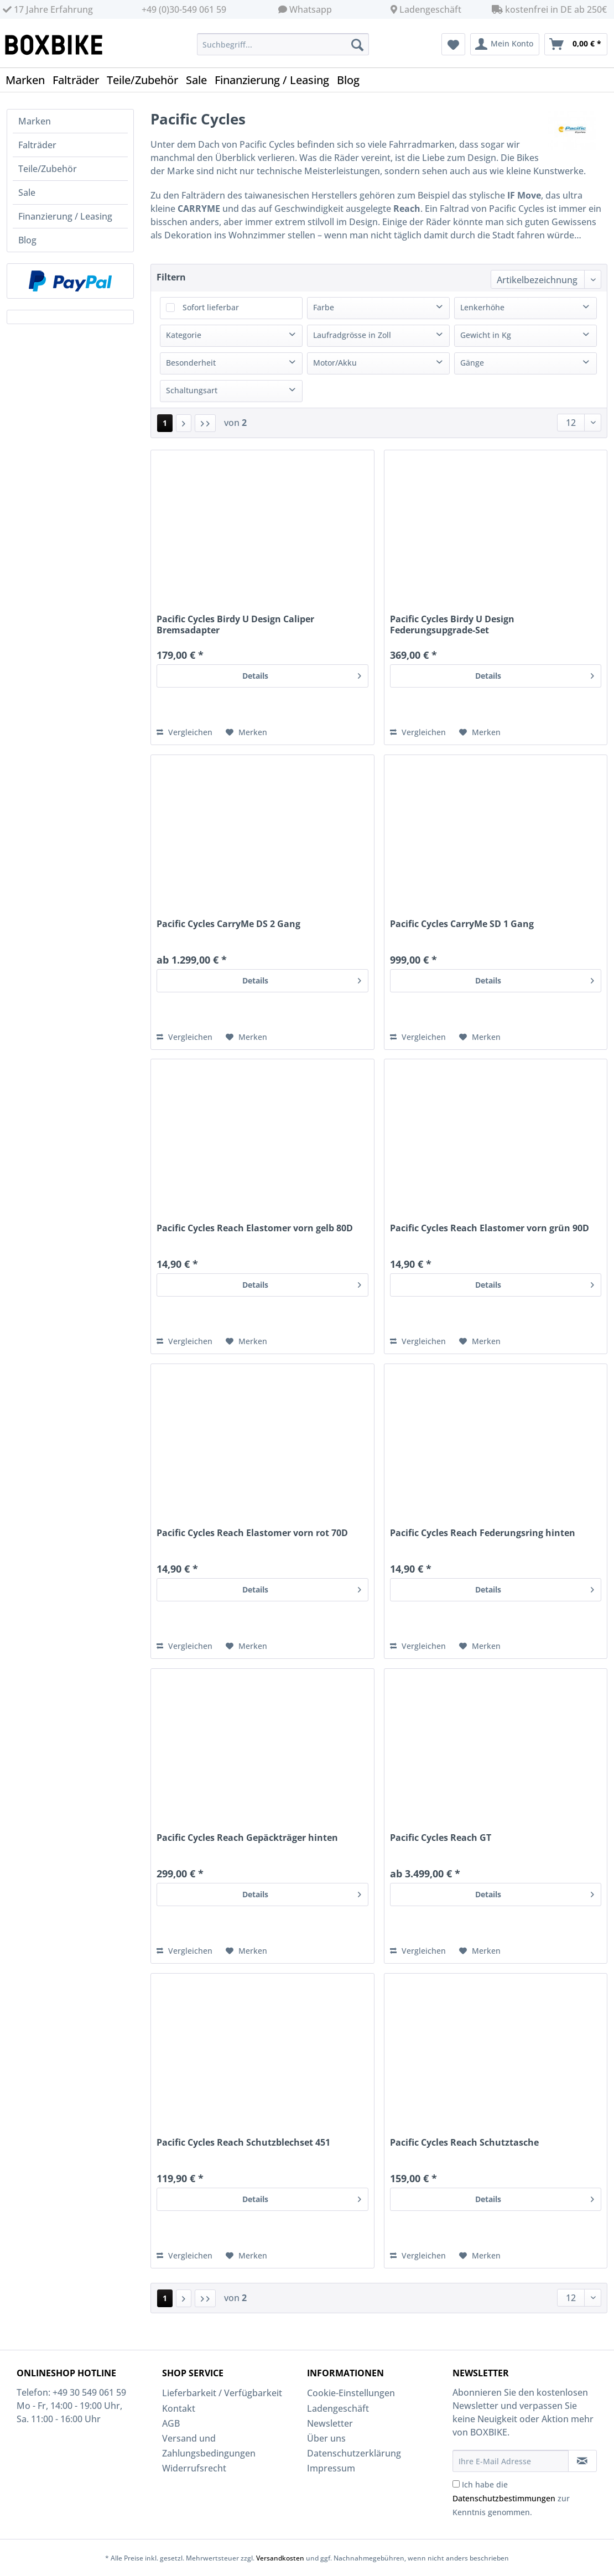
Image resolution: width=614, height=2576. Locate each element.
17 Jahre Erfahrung (48, 9)
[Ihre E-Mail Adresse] (510, 2461)
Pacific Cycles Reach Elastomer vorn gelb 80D (255, 1228)
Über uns (326, 2438)
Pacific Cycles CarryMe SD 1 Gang (462, 924)
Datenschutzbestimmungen (503, 2498)
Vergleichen (184, 732)
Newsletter (330, 2423)
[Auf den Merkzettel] (246, 732)
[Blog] (352, 80)
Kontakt (178, 2408)
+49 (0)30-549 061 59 (184, 9)
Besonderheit (191, 362)
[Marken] (29, 80)
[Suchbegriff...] (283, 44)
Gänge (472, 362)
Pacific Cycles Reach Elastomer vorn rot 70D (252, 1533)
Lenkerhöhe (482, 307)
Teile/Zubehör (47, 169)
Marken (34, 121)
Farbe (323, 307)
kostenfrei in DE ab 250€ (549, 9)
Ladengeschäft (430, 9)
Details (301, 674)
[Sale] (200, 80)
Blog (27, 240)
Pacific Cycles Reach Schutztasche (464, 2142)
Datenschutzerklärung (354, 2453)
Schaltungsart (191, 390)
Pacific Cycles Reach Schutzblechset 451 (243, 2142)
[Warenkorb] (575, 44)
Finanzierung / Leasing (65, 216)
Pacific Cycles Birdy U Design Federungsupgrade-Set (452, 624)
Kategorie (183, 335)
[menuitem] (283, 49)
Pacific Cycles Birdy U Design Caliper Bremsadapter (235, 624)
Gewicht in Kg (485, 335)
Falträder (37, 145)
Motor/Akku (335, 362)
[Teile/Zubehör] (146, 80)
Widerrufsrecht (194, 2468)
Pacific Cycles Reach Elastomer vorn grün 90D (489, 1228)
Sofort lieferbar (211, 307)
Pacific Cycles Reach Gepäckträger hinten (247, 1838)
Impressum (331, 2468)
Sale (26, 192)
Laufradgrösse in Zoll (352, 335)
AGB (171, 2423)
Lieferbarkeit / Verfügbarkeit (222, 2393)
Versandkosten (280, 2558)
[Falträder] (80, 80)
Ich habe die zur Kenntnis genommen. (511, 2498)
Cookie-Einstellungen (351, 2393)
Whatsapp (310, 9)
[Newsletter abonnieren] (582, 2461)
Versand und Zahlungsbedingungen (209, 2445)
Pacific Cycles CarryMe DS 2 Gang (228, 924)
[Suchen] (357, 44)
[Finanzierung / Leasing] (276, 80)
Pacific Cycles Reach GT (440, 1838)
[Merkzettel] (453, 44)
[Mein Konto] (504, 44)
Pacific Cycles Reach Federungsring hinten (482, 1533)
